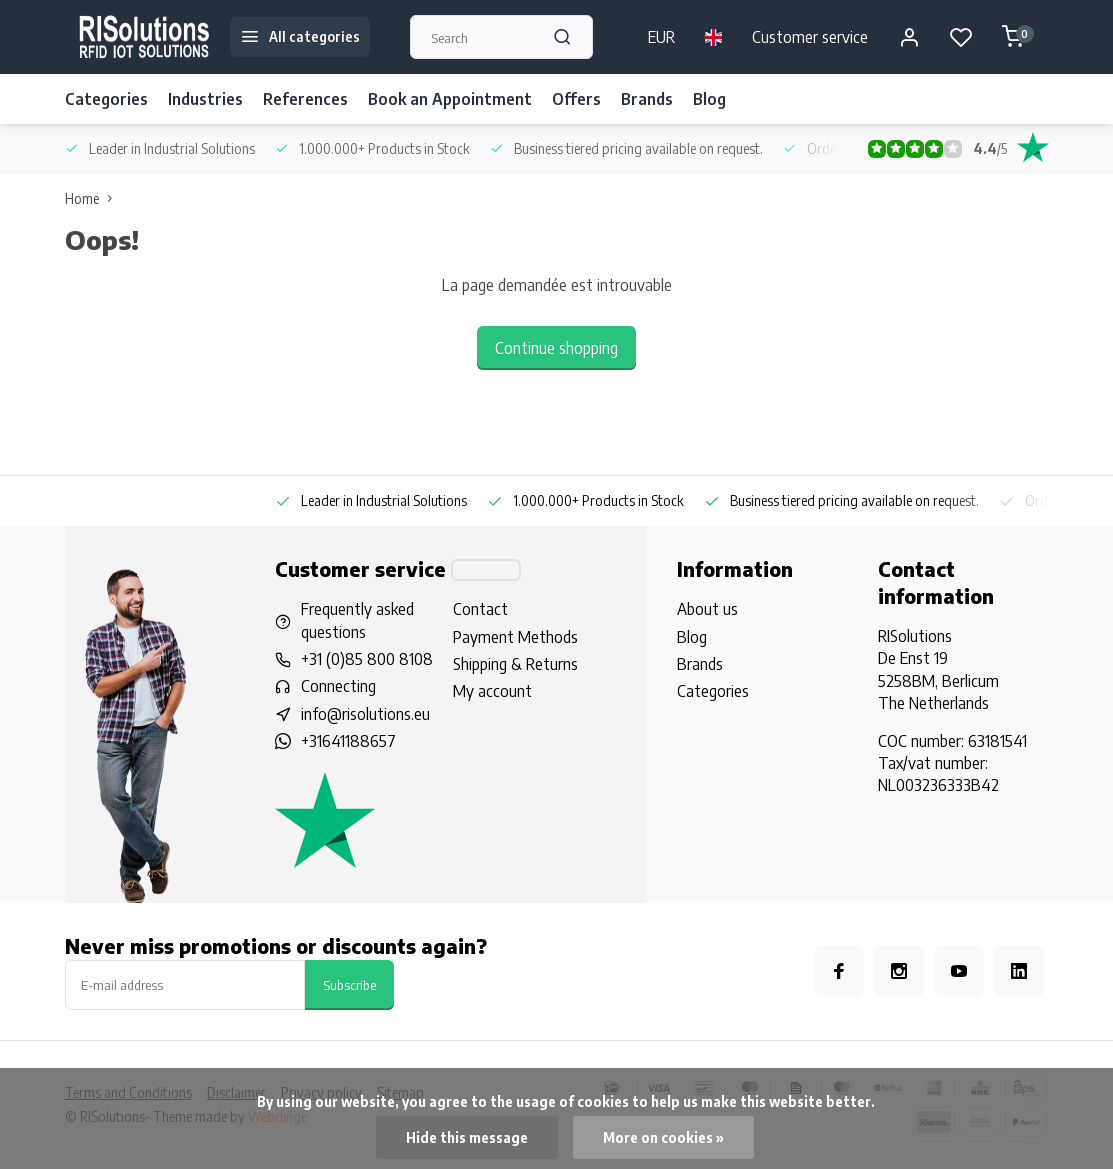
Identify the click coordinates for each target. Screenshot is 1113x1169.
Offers (576, 99)
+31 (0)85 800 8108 (367, 659)
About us (707, 609)
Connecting (338, 686)
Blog (709, 99)
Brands (647, 99)
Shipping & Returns (515, 664)
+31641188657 (348, 741)
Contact (480, 609)
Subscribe (349, 984)
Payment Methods (515, 637)
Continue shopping (556, 348)
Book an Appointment (450, 99)
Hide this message (467, 1137)
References (305, 99)
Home (93, 198)
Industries (205, 99)
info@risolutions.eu (365, 714)
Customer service (810, 37)
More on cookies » (663, 1137)
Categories (106, 99)
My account (492, 691)
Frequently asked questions (357, 620)
